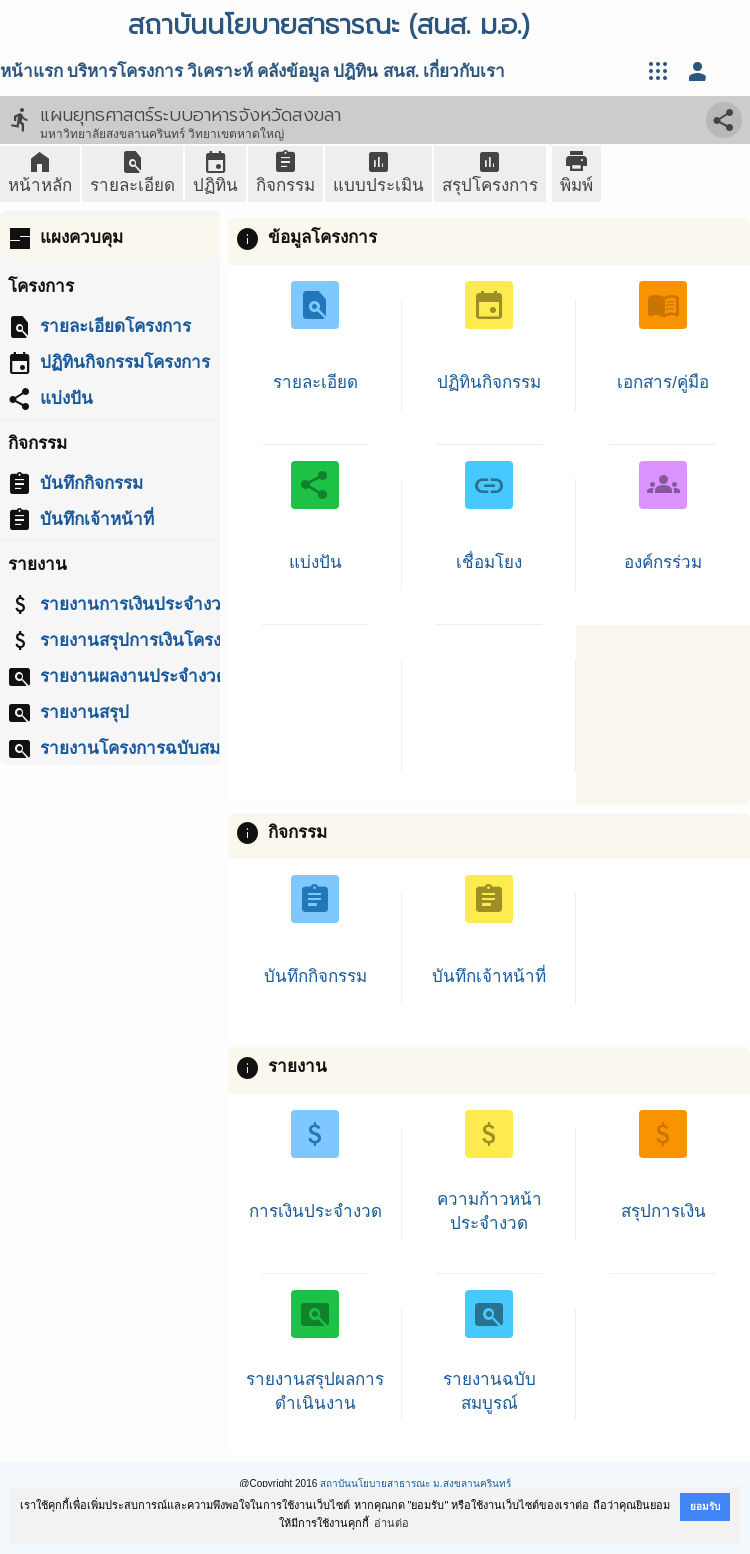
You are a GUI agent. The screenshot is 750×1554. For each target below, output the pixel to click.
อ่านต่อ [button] (391, 1523)
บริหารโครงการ (125, 71)
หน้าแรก (31, 71)
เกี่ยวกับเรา (464, 71)
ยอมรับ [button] (705, 1506)
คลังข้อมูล (293, 71)
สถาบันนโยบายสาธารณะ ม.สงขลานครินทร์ (415, 1483)
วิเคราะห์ (220, 71)
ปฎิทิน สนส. (376, 71)
